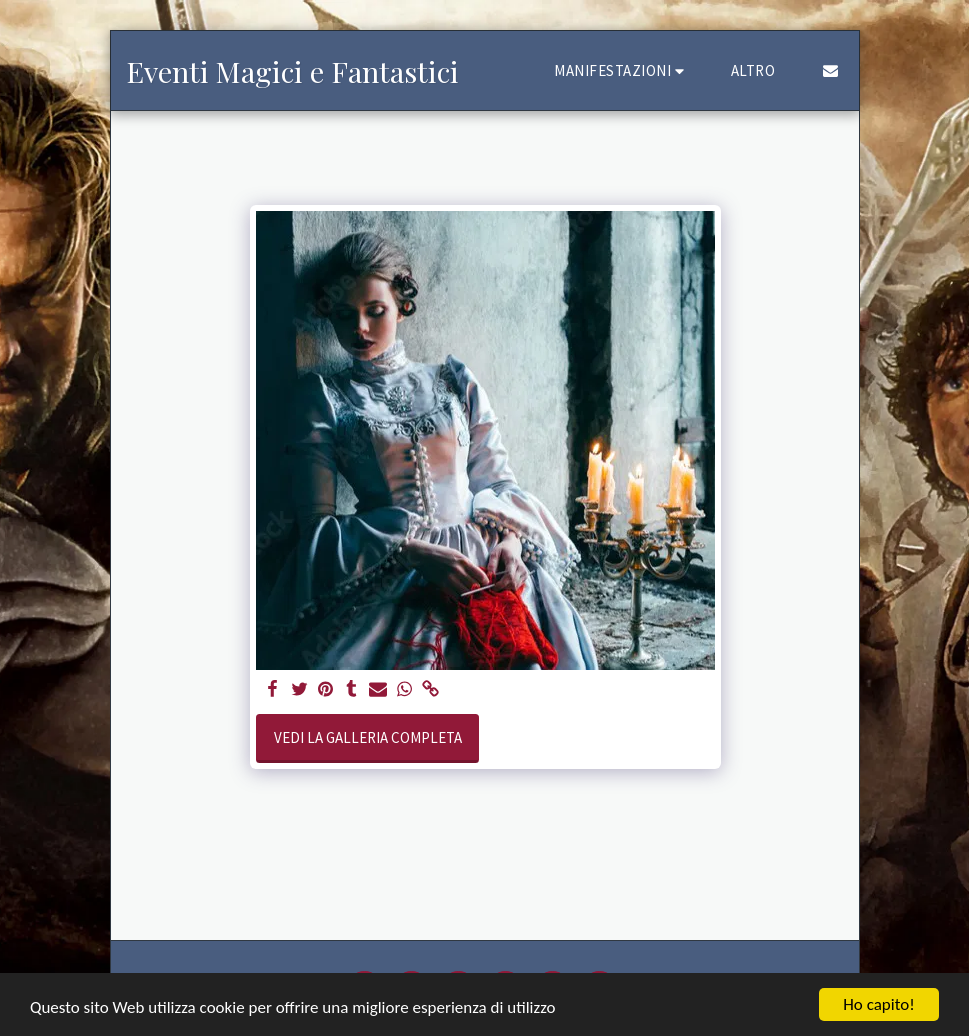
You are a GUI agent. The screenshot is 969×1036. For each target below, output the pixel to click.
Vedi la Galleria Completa (368, 737)
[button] (622, 70)
